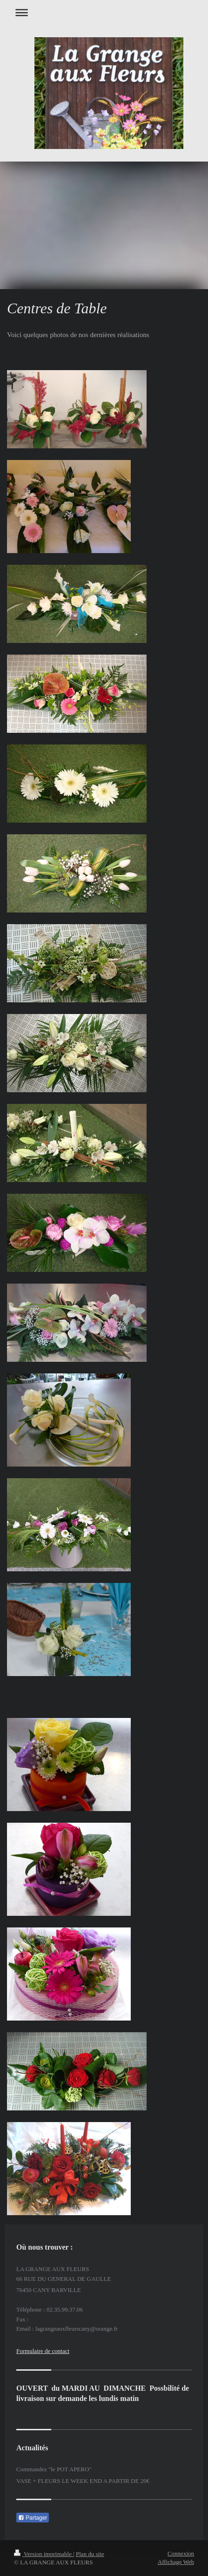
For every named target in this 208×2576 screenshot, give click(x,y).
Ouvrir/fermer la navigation (104, 12)
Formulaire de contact (42, 2350)
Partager (32, 2518)
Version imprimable (43, 2553)
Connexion (181, 2553)
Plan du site (90, 2553)
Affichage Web (176, 2561)
